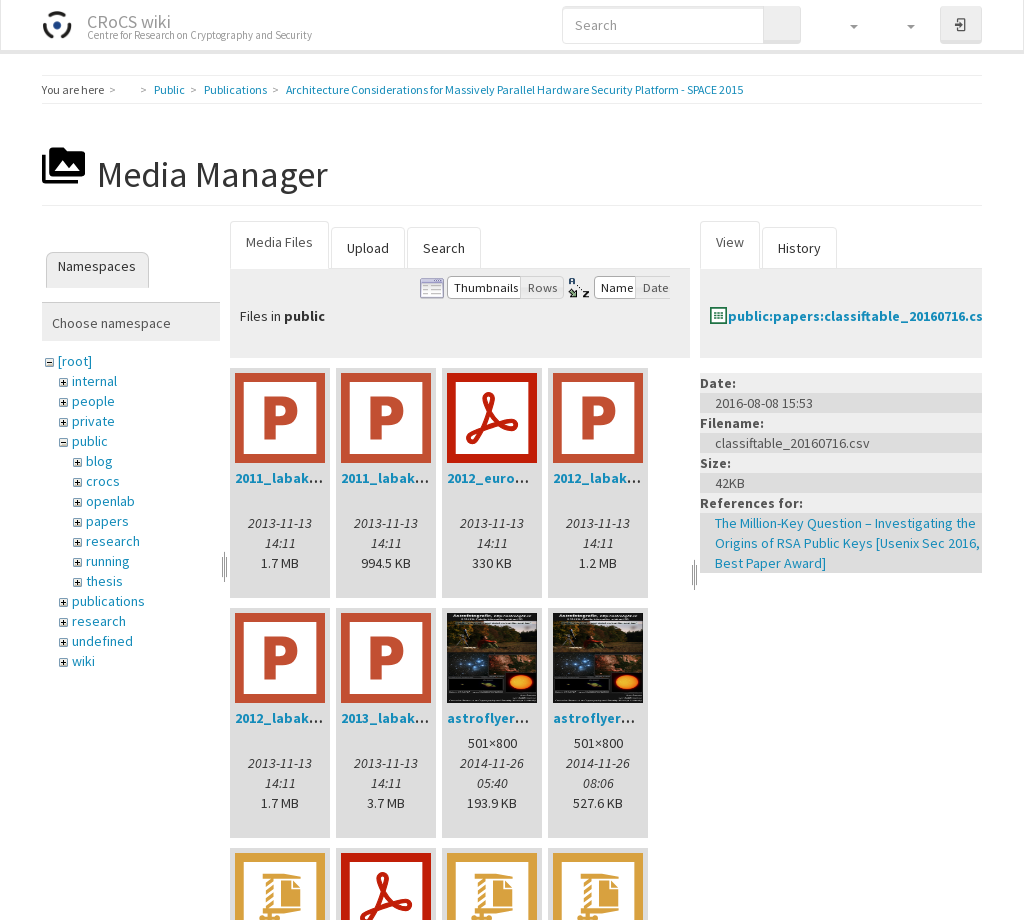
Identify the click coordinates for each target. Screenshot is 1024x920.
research (113, 541)
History (799, 248)
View (730, 242)
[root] (75, 361)
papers (107, 521)
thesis (104, 581)
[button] (844, 25)
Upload (368, 248)
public (90, 441)
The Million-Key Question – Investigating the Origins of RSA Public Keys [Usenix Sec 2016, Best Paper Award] (847, 543)
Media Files (279, 242)
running (108, 561)
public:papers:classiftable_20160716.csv (859, 316)
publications (108, 601)
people (93, 401)
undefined (102, 641)
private (93, 421)
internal (94, 381)
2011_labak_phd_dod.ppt (322, 478)
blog (99, 461)
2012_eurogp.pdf (504, 478)
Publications (235, 89)
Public (169, 89)
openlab (110, 501)
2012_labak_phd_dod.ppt (322, 718)
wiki (83, 661)
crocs (103, 481)
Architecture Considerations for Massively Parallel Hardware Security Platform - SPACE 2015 (514, 89)
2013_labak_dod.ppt (410, 718)
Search (444, 248)
